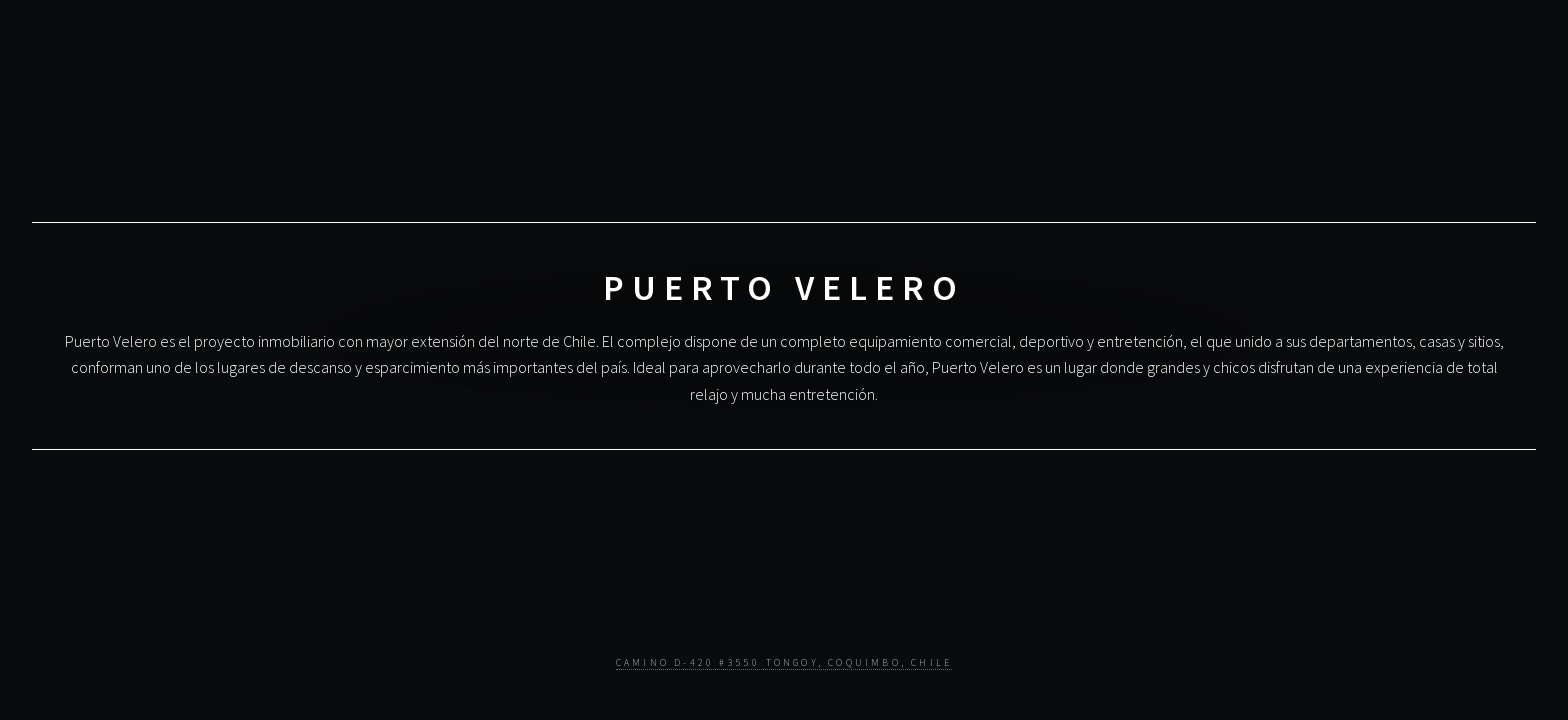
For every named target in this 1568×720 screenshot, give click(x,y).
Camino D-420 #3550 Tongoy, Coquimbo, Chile (784, 663)
